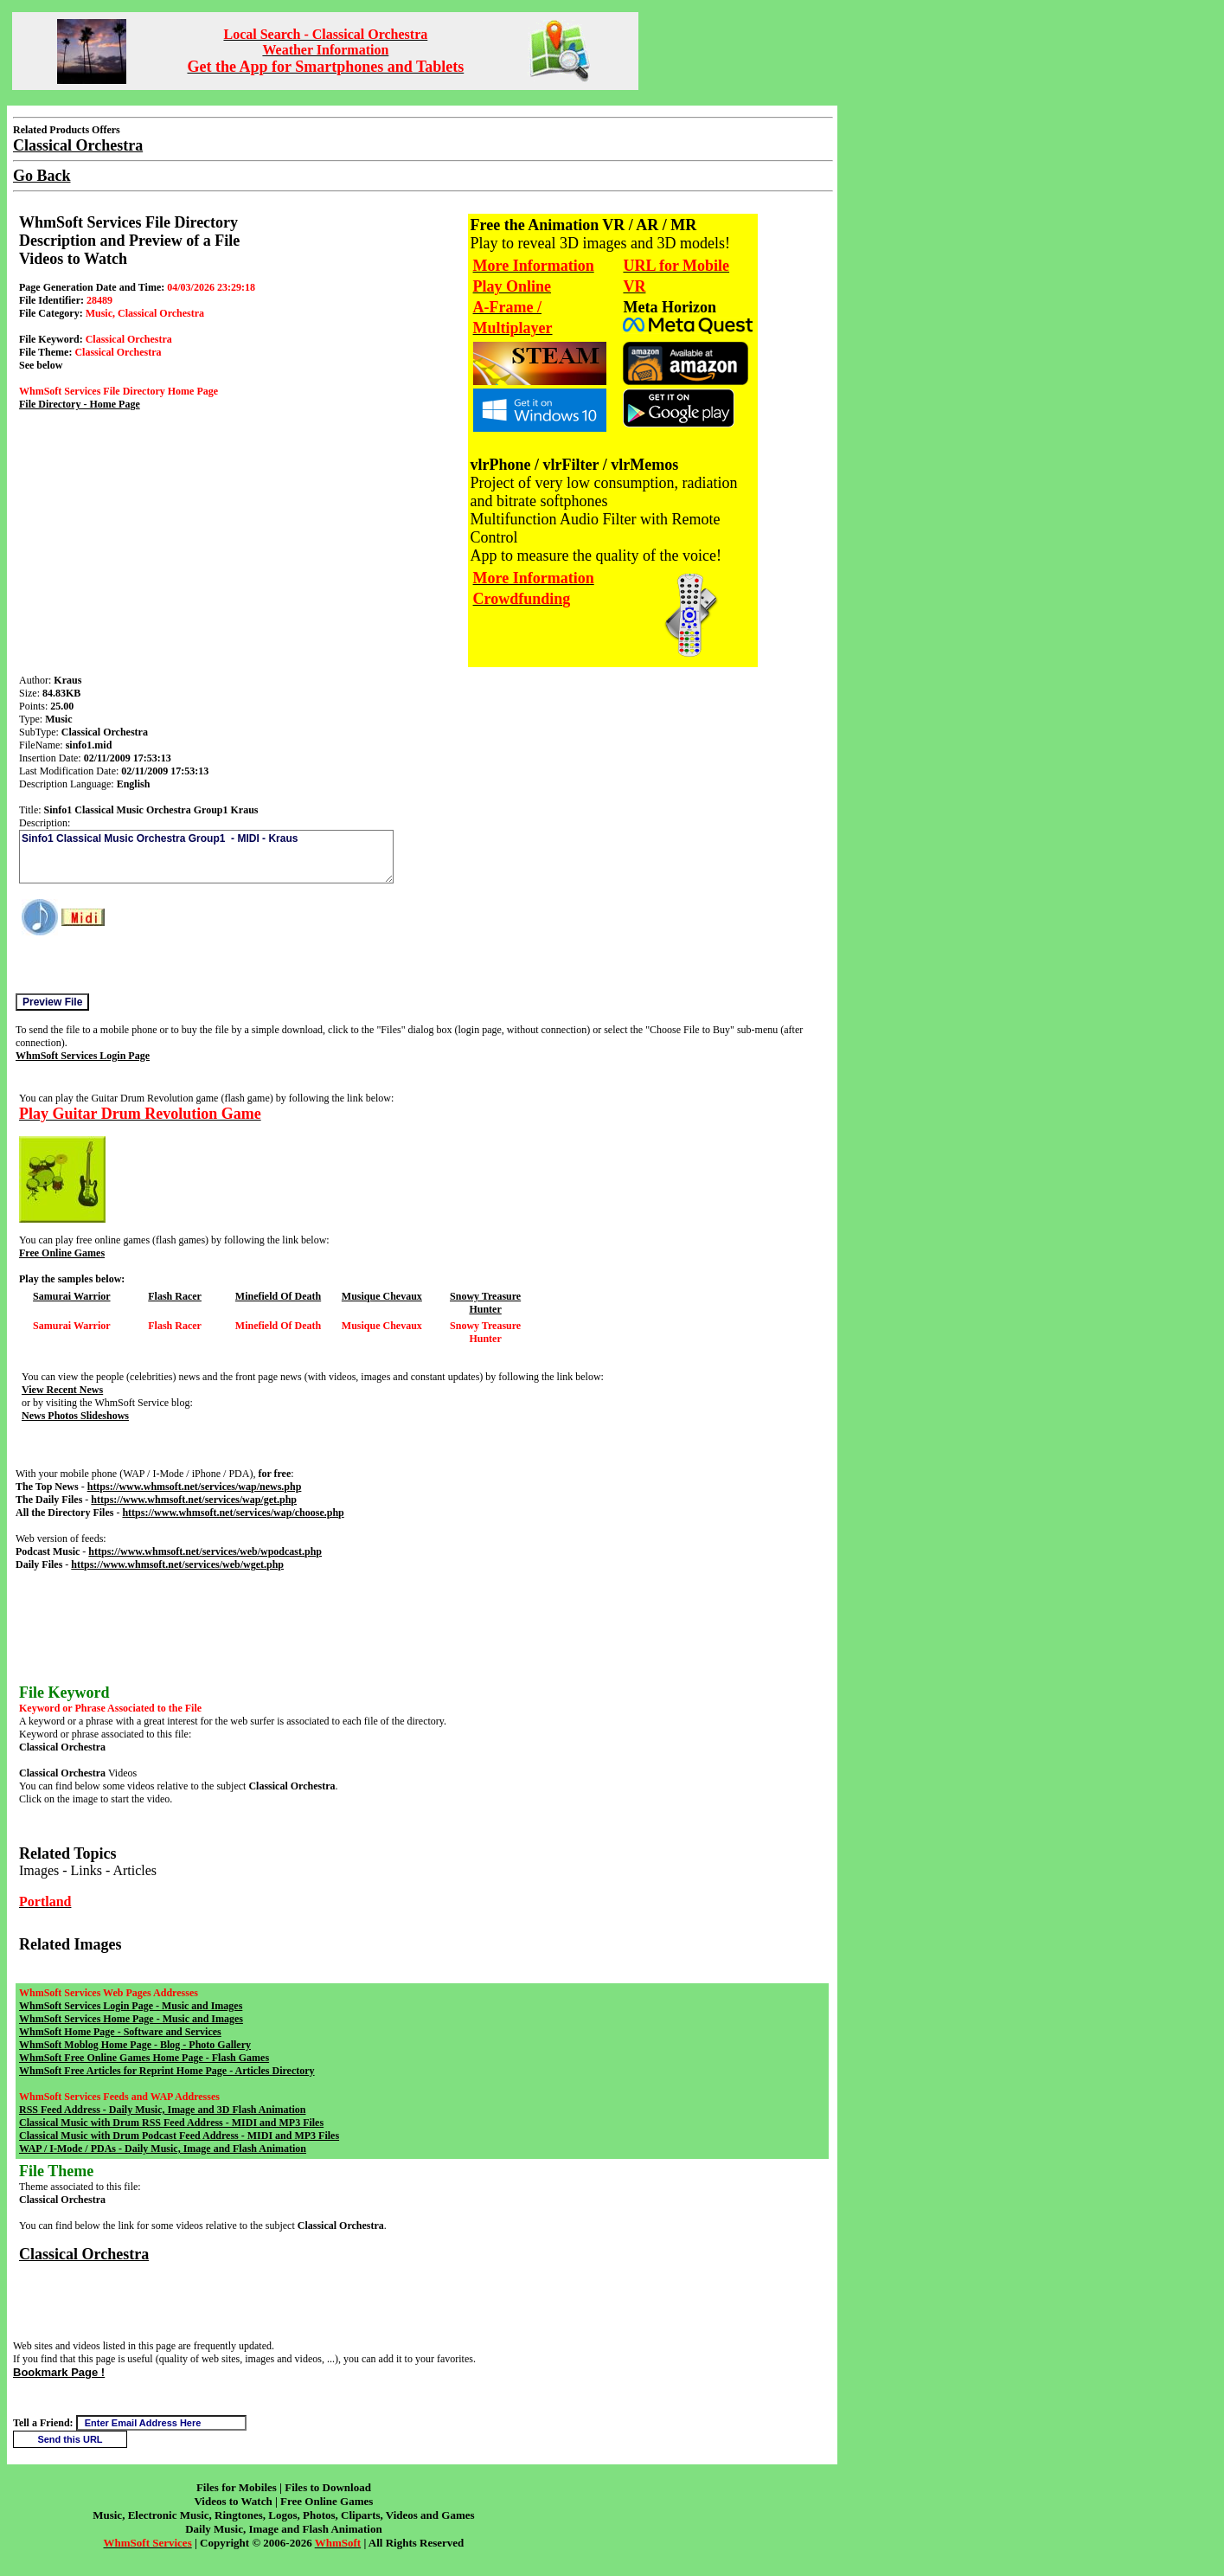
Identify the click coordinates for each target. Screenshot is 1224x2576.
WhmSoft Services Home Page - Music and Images (131, 2019)
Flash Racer (175, 1296)
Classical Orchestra (84, 2254)
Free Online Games (62, 1253)
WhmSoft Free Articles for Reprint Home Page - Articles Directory (167, 2071)
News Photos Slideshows (75, 1416)
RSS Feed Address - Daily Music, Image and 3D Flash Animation (162, 2110)
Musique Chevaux (382, 1296)
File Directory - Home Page (79, 404)
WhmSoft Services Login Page (83, 1056)
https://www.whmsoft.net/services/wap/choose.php (232, 1512)
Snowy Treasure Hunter (485, 1302)
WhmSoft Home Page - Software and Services (120, 2032)
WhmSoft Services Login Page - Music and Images (130, 2006)
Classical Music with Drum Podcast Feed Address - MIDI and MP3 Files (179, 2136)
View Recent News (62, 1390)
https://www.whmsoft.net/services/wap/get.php (194, 1500)
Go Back (42, 175)
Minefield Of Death (278, 1296)
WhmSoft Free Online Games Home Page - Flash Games (144, 2058)
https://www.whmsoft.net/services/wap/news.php (194, 1487)
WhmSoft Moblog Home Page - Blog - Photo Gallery (135, 2045)
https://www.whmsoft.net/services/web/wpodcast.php (205, 1551)
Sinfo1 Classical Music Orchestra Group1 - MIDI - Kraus (206, 856)
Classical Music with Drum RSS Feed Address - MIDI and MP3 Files (171, 2123)
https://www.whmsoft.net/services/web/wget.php (177, 1564)
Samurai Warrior (71, 1296)
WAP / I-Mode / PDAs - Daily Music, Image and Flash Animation (162, 2148)
